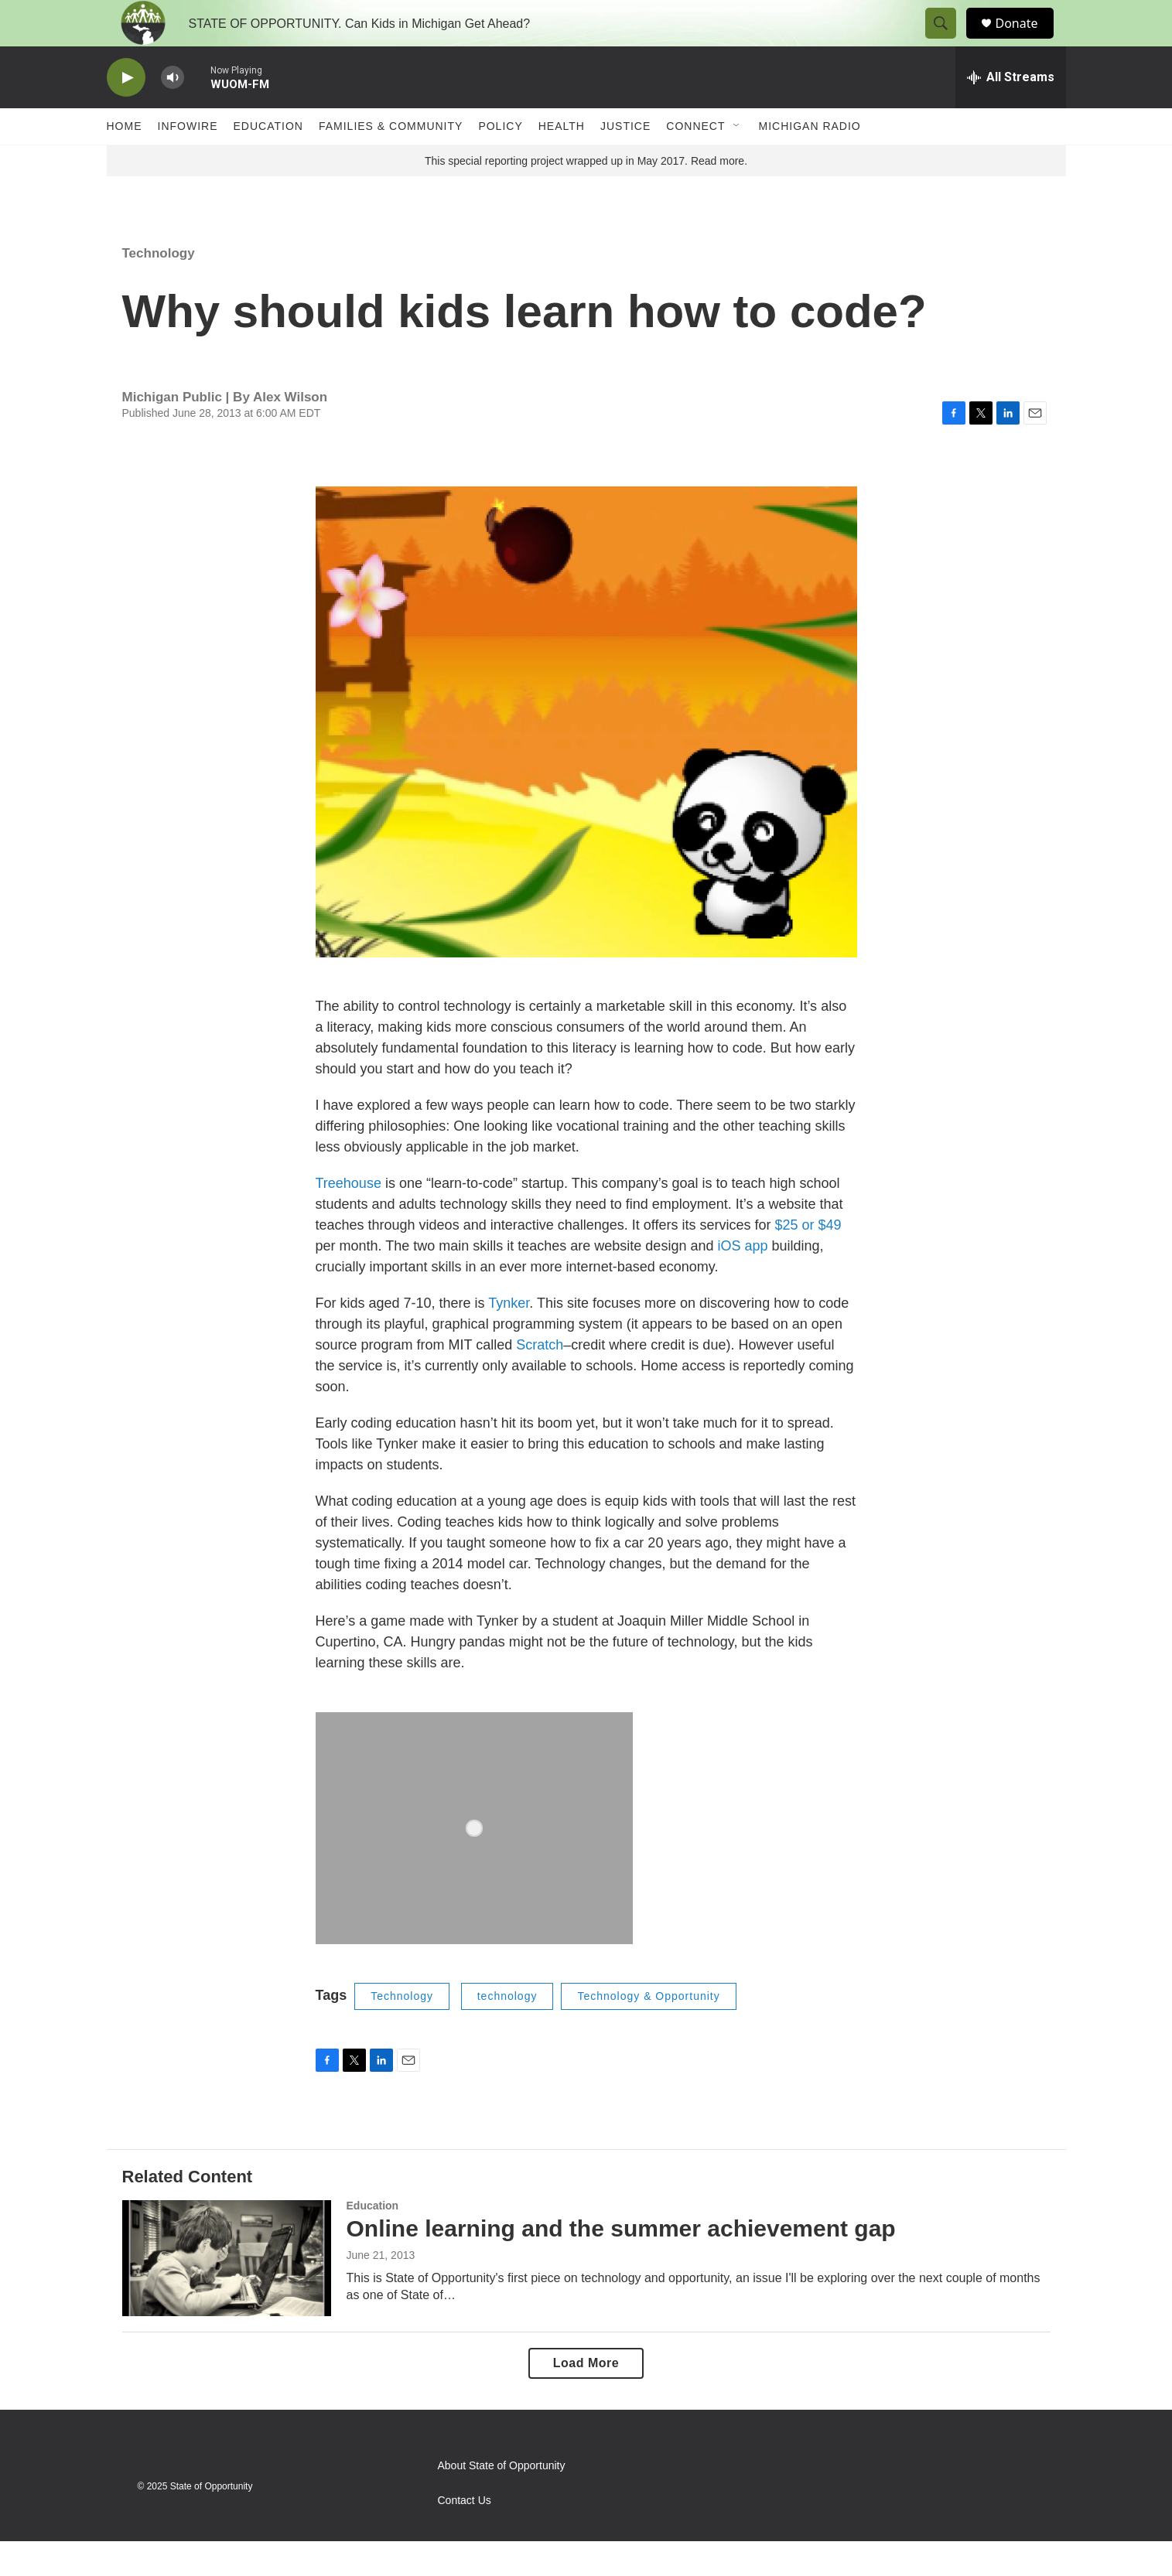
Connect (695, 161)
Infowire (188, 161)
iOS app (742, 1280)
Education (268, 161)
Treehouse (348, 1218)
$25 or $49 (807, 1260)
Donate (1027, 40)
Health (561, 161)
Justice (625, 161)
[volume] (172, 112)
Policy (500, 161)
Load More (586, 2397)
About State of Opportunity (501, 2500)
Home (124, 161)
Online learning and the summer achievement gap (621, 2263)
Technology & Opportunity (648, 2031)
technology (507, 2031)
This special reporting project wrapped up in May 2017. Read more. (586, 195)
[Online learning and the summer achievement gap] (226, 2293)
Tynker (508, 1338)
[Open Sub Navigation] (737, 161)
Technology (158, 288)
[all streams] (1010, 112)
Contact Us (464, 2535)
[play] (126, 112)
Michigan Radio (810, 161)
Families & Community (391, 161)
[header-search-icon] (948, 41)
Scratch (539, 1379)
